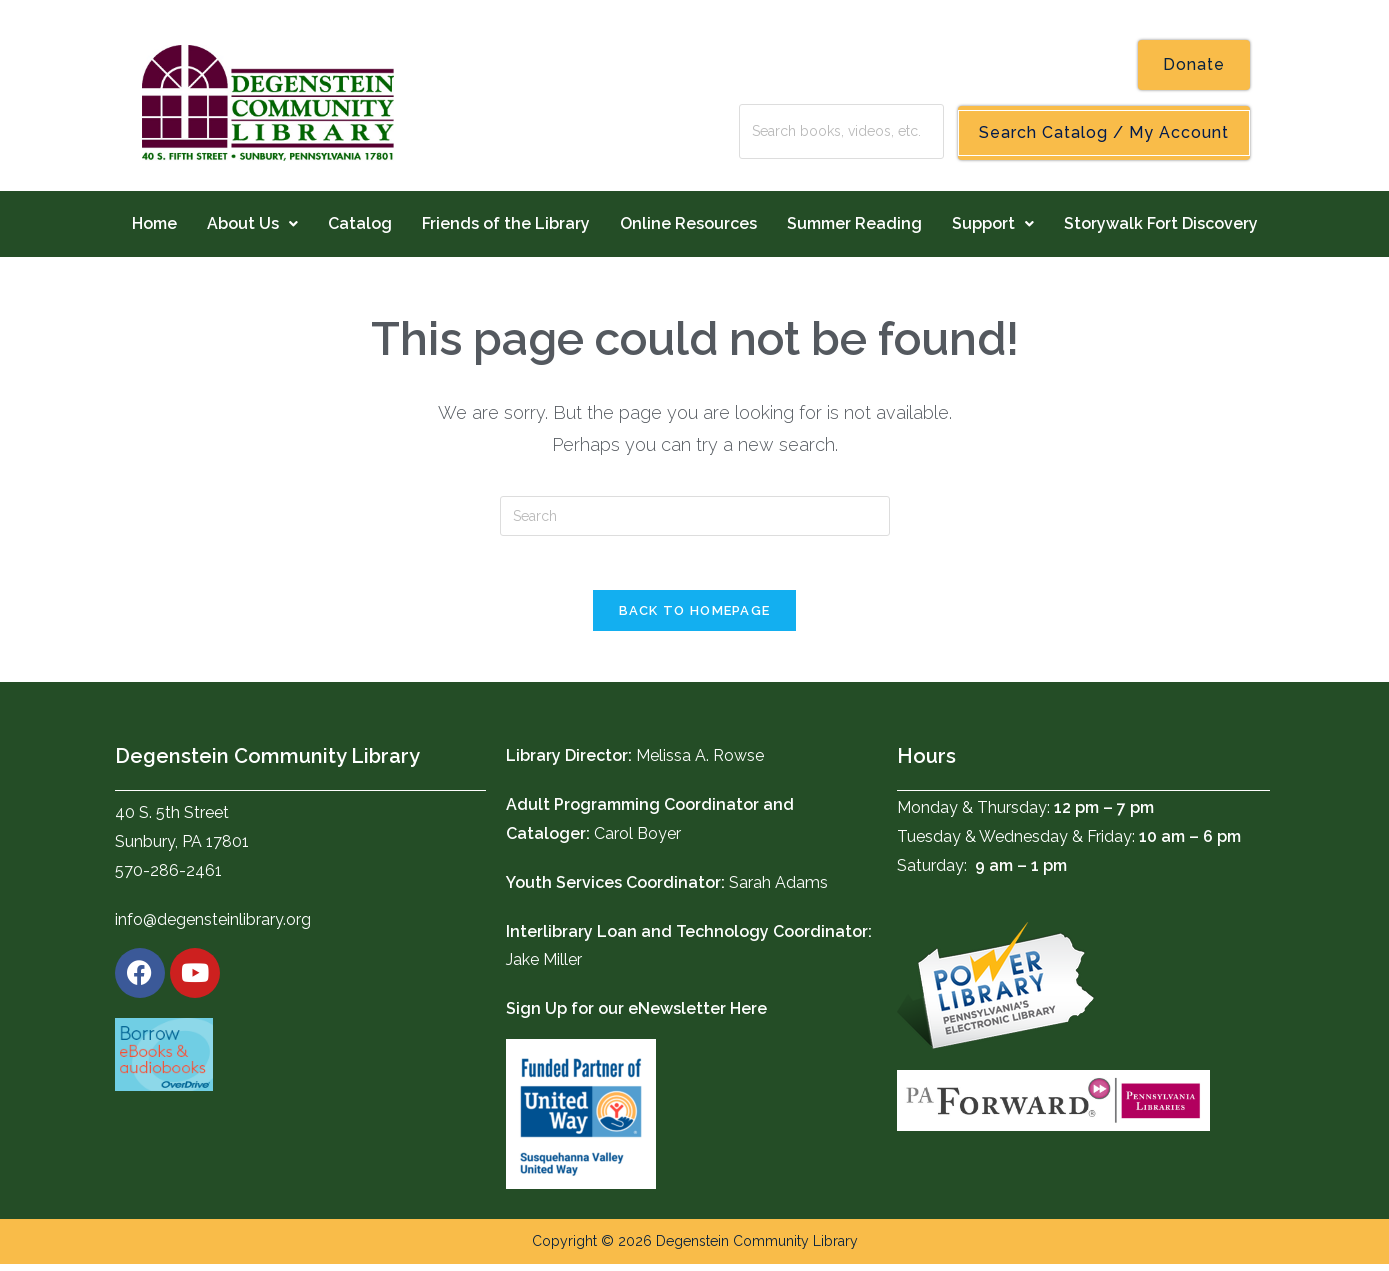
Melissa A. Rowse (700, 762)
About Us (252, 223)
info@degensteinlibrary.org (213, 926)
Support (993, 223)
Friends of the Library (506, 223)
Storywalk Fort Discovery (1161, 223)
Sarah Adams (778, 889)
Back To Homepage (695, 617)
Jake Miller (544, 966)
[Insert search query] (695, 516)
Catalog (360, 223)
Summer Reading (854, 223)
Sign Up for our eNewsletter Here (636, 1015)
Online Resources (688, 223)
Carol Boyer (637, 840)
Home (154, 223)
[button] (252, 224)
